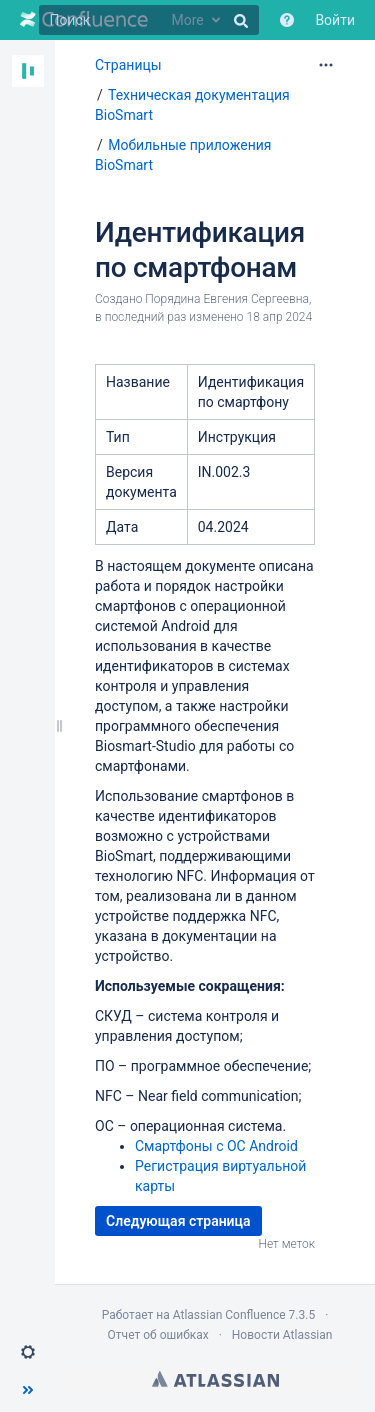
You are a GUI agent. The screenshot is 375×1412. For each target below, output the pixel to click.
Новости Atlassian (282, 1335)
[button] (28, 1352)
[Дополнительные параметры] (326, 65)
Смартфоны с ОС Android (216, 1146)
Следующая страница (178, 1221)
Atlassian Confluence (229, 1315)
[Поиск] (149, 20)
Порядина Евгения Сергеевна (227, 299)
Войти (335, 20)
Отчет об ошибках (158, 1335)
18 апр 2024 (280, 317)
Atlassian (215, 1379)
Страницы (128, 65)
